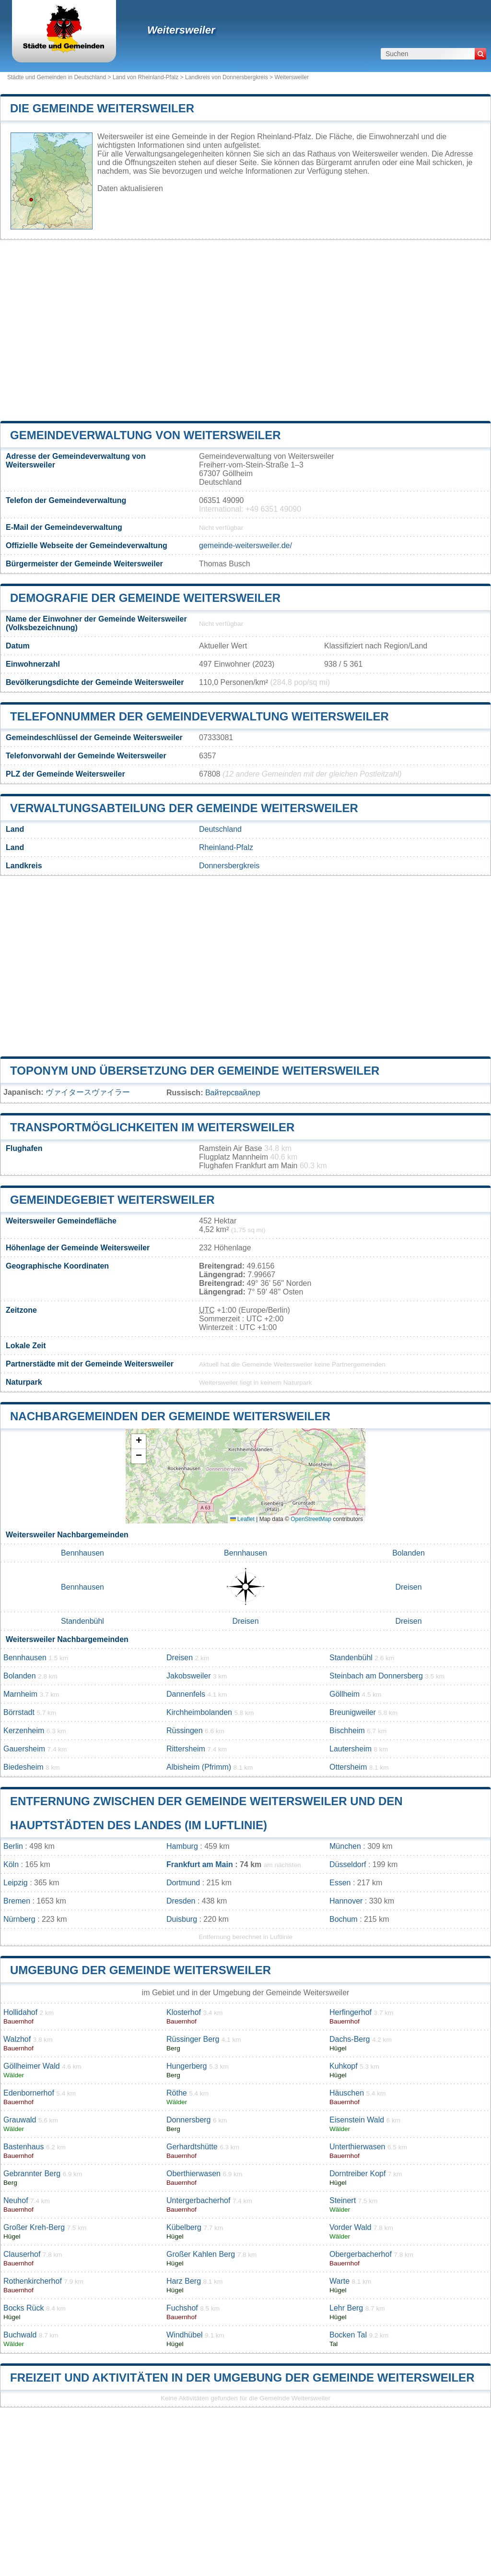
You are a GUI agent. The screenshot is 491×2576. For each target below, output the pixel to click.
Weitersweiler (181, 30)
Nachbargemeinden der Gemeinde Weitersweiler (170, 1416)
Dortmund (183, 1883)
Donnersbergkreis (229, 866)
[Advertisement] (245, 330)
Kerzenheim (23, 1730)
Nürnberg (19, 1919)
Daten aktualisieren (130, 188)
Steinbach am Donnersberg (376, 1676)
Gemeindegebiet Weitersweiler (112, 1199)
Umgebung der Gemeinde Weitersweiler (140, 1970)
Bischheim (347, 1730)
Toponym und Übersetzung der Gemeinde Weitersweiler (194, 1070)
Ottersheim (348, 1767)
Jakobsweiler (188, 1676)
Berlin (13, 1846)
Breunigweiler (352, 1712)
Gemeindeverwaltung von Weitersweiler (145, 435)
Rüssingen (184, 1730)
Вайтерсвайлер (232, 1093)
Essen (340, 1883)
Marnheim (20, 1694)
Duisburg (181, 1919)
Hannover (345, 1901)
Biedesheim (23, 1767)
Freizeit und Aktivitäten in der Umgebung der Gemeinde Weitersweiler (242, 2377)
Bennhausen (82, 1553)
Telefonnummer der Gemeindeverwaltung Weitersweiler (199, 716)
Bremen (16, 1901)
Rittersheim (185, 1749)
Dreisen (408, 1587)
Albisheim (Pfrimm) (198, 1767)
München (345, 1846)
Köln (11, 1864)
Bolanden (408, 1553)
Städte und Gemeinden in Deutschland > (60, 77)
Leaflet (242, 1519)
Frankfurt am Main (199, 1864)
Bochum (343, 1919)
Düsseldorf (347, 1864)
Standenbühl (82, 1621)
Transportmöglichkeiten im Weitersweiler (152, 1127)
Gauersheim (24, 1749)
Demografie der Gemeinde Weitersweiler (145, 597)
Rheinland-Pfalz (226, 847)
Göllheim (344, 1694)
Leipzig (15, 1883)
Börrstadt (19, 1712)
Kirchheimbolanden (199, 1712)
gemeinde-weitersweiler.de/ (245, 545)
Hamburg (182, 1846)
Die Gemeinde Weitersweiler (102, 108)
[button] (138, 1441)
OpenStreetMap (311, 1519)
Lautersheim (350, 1749)
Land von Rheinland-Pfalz (145, 77)
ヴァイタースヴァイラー (88, 1092)
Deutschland (220, 829)
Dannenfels (185, 1694)
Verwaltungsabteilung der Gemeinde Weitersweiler (184, 808)
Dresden (180, 1901)
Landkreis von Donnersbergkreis (226, 77)
